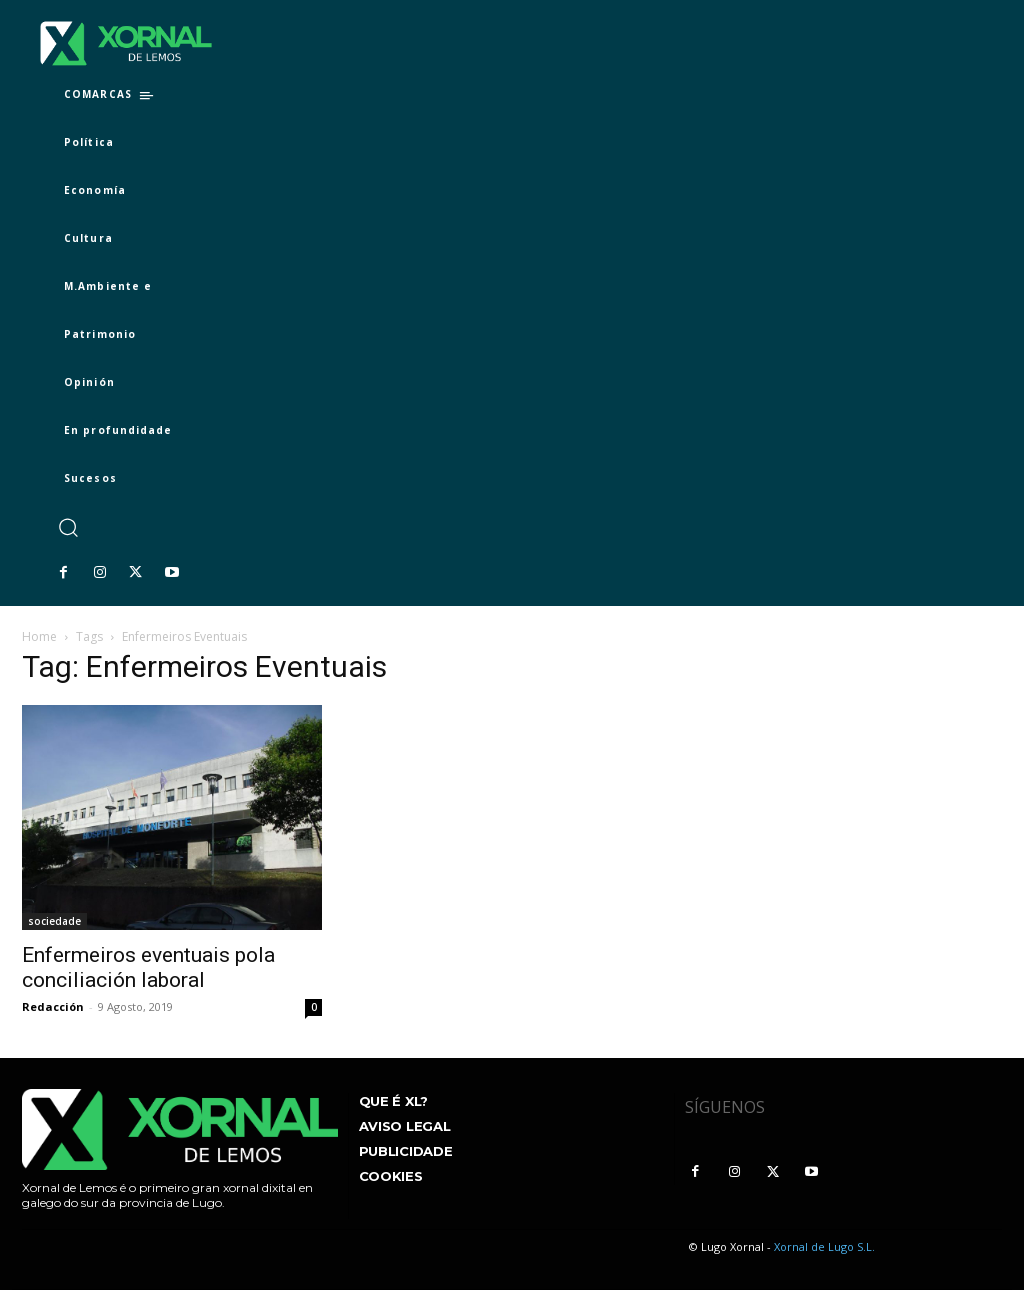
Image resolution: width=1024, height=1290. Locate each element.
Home (39, 636)
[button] (67, 527)
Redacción (53, 1006)
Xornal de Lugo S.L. (824, 1246)
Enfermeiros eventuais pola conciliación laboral (148, 967)
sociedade (54, 921)
